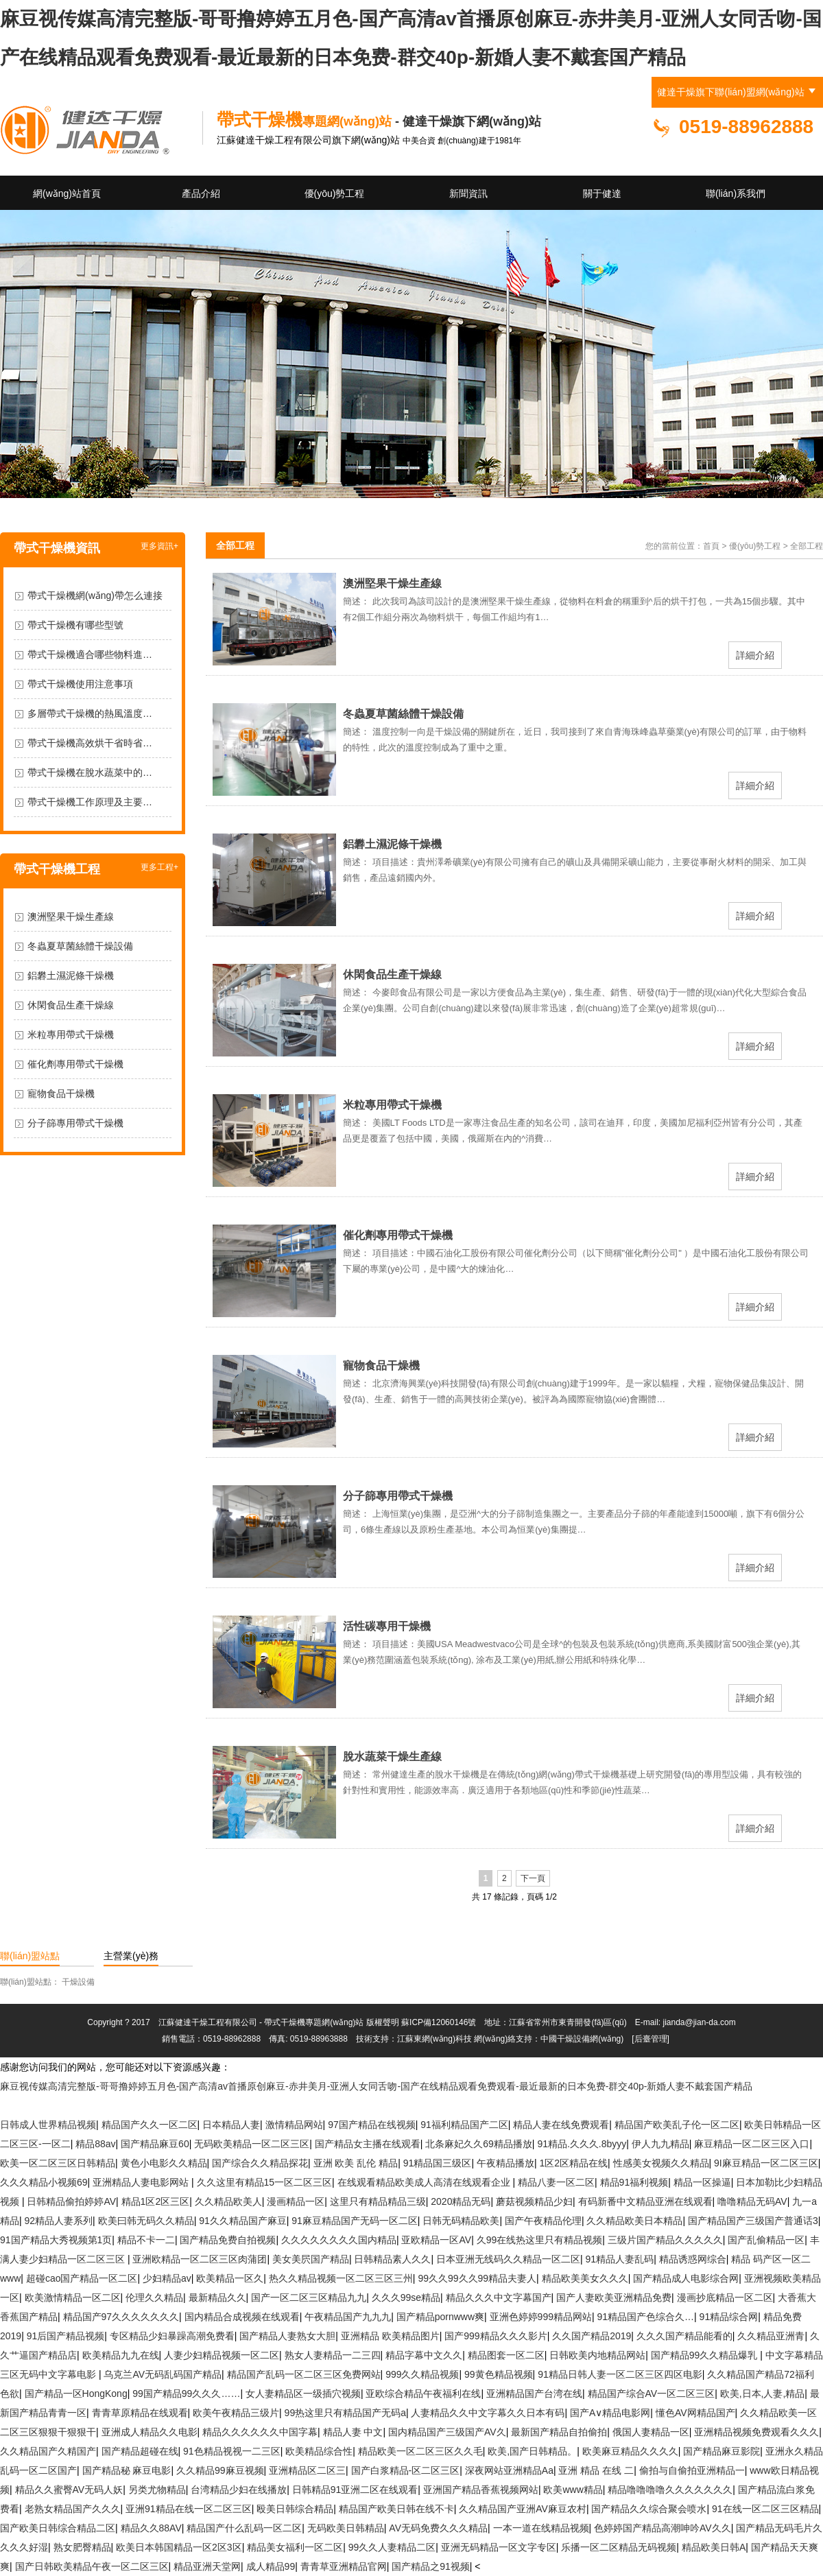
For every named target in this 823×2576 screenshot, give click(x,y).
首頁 (711, 546)
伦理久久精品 (154, 2297)
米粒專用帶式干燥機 (70, 1034)
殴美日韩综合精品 (295, 2508)
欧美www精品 (572, 2489)
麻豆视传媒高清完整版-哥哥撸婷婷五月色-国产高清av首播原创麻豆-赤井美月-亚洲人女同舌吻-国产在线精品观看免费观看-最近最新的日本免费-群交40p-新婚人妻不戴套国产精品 (376, 2086)
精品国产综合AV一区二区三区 (651, 2393)
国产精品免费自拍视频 (228, 2239)
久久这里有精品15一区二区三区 (265, 2182)
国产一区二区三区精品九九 (308, 2297)
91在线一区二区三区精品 (765, 2508)
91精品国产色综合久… (645, 2316)
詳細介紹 (755, 655)
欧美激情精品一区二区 (73, 2297)
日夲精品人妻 (231, 2124)
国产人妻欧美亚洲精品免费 (613, 2297)
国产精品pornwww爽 (440, 2316)
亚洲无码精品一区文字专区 (498, 2547)
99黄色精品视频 (498, 2374)
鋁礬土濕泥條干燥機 (70, 975)
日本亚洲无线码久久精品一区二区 (508, 2259)
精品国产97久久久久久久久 (121, 2316)
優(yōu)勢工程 (335, 193)
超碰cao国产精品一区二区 (82, 2278)
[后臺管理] (650, 2039)
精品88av (95, 2143)
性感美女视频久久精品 (661, 2163)
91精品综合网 (729, 2316)
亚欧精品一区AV (436, 2239)
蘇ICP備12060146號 (438, 2022)
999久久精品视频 (422, 2374)
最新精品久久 (217, 2297)
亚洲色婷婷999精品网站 (541, 2316)
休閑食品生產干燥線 (70, 1005)
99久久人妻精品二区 (392, 2547)
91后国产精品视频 (66, 2335)
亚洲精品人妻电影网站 (142, 2182)
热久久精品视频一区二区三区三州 (341, 2278)
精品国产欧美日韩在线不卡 (396, 2508)
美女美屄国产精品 (310, 2259)
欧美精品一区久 (229, 2278)
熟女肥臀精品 (82, 2547)
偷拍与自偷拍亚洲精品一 (692, 2470)
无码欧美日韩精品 (345, 2527)
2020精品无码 (460, 2201)
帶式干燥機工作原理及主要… (89, 801)
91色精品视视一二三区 (232, 2451)
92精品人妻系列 (59, 2220)
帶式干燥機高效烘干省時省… (89, 742)
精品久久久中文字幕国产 (498, 2297)
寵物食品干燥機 (61, 1093)
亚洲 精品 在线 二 (596, 2470)
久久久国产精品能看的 (684, 2335)
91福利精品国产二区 (464, 2124)
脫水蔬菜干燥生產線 (392, 1756)
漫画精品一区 (295, 2201)
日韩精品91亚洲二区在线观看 (355, 2489)
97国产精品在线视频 (372, 2124)
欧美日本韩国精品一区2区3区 (179, 2547)
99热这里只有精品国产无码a (345, 2412)
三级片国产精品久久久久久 (665, 2239)
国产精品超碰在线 (140, 2451)
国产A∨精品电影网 (610, 2412)
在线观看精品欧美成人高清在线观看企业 (425, 2182)
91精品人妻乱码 (620, 2259)
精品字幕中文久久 (423, 2355)
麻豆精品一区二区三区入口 (751, 2143)
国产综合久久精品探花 (260, 2163)
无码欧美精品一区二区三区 (251, 2143)
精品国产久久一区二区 (150, 2124)
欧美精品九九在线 (120, 2355)
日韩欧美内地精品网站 (597, 2355)
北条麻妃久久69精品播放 (478, 2143)
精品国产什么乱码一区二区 (244, 2527)
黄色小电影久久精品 (164, 2163)
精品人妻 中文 (353, 2431)
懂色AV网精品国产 (695, 2412)
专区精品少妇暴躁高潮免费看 (172, 2335)
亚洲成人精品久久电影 (150, 2431)
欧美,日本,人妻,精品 (762, 2393)
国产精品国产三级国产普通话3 (753, 2220)
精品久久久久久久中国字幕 (260, 2431)
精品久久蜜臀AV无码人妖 (69, 2489)
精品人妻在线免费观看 (561, 2124)
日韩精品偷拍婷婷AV (71, 2201)
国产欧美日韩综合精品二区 (57, 2527)
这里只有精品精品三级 (378, 2201)
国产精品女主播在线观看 (367, 2143)
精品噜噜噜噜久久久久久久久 (670, 2489)
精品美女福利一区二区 (295, 2547)
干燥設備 (78, 1982)
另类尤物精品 (157, 2489)
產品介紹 (201, 193)
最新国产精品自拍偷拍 (559, 2431)
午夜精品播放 (505, 2163)
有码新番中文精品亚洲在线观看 (645, 2201)
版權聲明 (382, 2022)
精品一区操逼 (702, 2182)
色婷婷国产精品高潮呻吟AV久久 (662, 2527)
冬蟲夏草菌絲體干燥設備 (80, 946)
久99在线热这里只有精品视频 (540, 2239)
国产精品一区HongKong (76, 2393)
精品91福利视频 (634, 2182)
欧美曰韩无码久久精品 (146, 2220)
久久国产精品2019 (591, 2335)
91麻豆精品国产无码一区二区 (354, 2220)
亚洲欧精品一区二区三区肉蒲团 (199, 2259)
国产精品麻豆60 (155, 2143)
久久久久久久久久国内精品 (338, 2239)
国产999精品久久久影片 (495, 2335)
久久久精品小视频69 (44, 2182)
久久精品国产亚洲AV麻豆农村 (522, 2508)
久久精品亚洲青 (770, 2335)
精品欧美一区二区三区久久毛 (420, 2451)
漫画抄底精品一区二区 (725, 2297)
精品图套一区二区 (506, 2355)
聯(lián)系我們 (735, 193)
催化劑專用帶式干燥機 (75, 1064)
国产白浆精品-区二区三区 (405, 2470)
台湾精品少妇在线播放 (239, 2489)
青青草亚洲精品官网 (343, 2566)
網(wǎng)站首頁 (67, 193)
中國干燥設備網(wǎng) (581, 2039)
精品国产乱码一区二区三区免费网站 (304, 2374)
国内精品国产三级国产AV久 (447, 2431)
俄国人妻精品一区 (650, 2431)
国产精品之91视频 (431, 2566)
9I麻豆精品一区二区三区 (766, 2163)
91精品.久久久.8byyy (581, 2143)
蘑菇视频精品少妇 (534, 2201)
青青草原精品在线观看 (140, 2412)
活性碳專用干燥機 (387, 1626)
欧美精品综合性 (319, 2451)
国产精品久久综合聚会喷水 (648, 2508)
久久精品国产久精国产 (48, 2451)
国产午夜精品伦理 (543, 2220)
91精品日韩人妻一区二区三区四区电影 (620, 2374)
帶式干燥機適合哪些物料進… (89, 654)
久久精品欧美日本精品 (634, 2220)
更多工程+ (159, 867)
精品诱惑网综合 (692, 2259)
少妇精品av (167, 2278)
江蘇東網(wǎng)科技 (434, 2039)
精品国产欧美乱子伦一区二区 (677, 2124)
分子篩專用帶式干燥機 (75, 1123)
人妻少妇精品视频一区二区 (221, 2355)
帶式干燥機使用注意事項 (80, 683)
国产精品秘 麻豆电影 (126, 2470)
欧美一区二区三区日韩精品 (57, 2163)
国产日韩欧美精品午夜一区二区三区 (92, 2566)
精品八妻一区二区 (556, 2182)
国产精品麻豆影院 (721, 2451)
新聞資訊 (468, 193)
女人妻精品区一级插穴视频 (303, 2393)
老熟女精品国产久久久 (73, 2508)
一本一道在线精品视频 (541, 2527)
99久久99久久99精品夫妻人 (477, 2278)
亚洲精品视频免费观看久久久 (756, 2431)
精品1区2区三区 (155, 2201)
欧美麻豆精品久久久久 (630, 2451)
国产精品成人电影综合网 (686, 2278)
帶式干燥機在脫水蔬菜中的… (89, 772)
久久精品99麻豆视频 (220, 2470)
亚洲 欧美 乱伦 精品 (355, 2163)
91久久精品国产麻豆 (243, 2220)
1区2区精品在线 (573, 2163)
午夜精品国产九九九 (348, 2316)
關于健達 (602, 193)
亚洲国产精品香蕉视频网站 (480, 2489)
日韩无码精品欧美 (460, 2220)
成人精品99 (271, 2566)
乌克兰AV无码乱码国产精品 (163, 2374)
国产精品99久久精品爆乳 (705, 2355)
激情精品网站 (294, 2124)
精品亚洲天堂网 (207, 2566)
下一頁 (533, 1878)
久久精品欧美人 (228, 2201)
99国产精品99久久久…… (186, 2393)
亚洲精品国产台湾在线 (534, 2393)
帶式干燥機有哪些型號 (75, 624)
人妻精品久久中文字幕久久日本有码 (487, 2412)
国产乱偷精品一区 (766, 2239)
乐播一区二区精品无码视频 (618, 2547)
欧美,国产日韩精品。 (532, 2451)
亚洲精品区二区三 (307, 2470)
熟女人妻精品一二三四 (333, 2355)
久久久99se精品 (406, 2297)
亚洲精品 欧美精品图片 (390, 2335)
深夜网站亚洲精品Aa (509, 2470)
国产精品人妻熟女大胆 (287, 2335)
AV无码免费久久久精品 (438, 2527)
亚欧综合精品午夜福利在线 (423, 2393)
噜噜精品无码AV (752, 2201)
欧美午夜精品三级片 (236, 2412)
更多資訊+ (159, 546)
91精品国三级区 (437, 2163)
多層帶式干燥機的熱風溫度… (89, 713)
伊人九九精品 (660, 2143)
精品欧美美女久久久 (585, 2278)
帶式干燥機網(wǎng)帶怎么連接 (95, 595)
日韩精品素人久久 (392, 2259)
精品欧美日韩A (714, 2547)
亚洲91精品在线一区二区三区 (189, 2508)
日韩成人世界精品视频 (48, 2124)
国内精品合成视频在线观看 (242, 2316)
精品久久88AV (151, 2527)
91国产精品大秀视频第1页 (56, 2239)
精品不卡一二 (146, 2239)
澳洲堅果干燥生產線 (70, 916)
